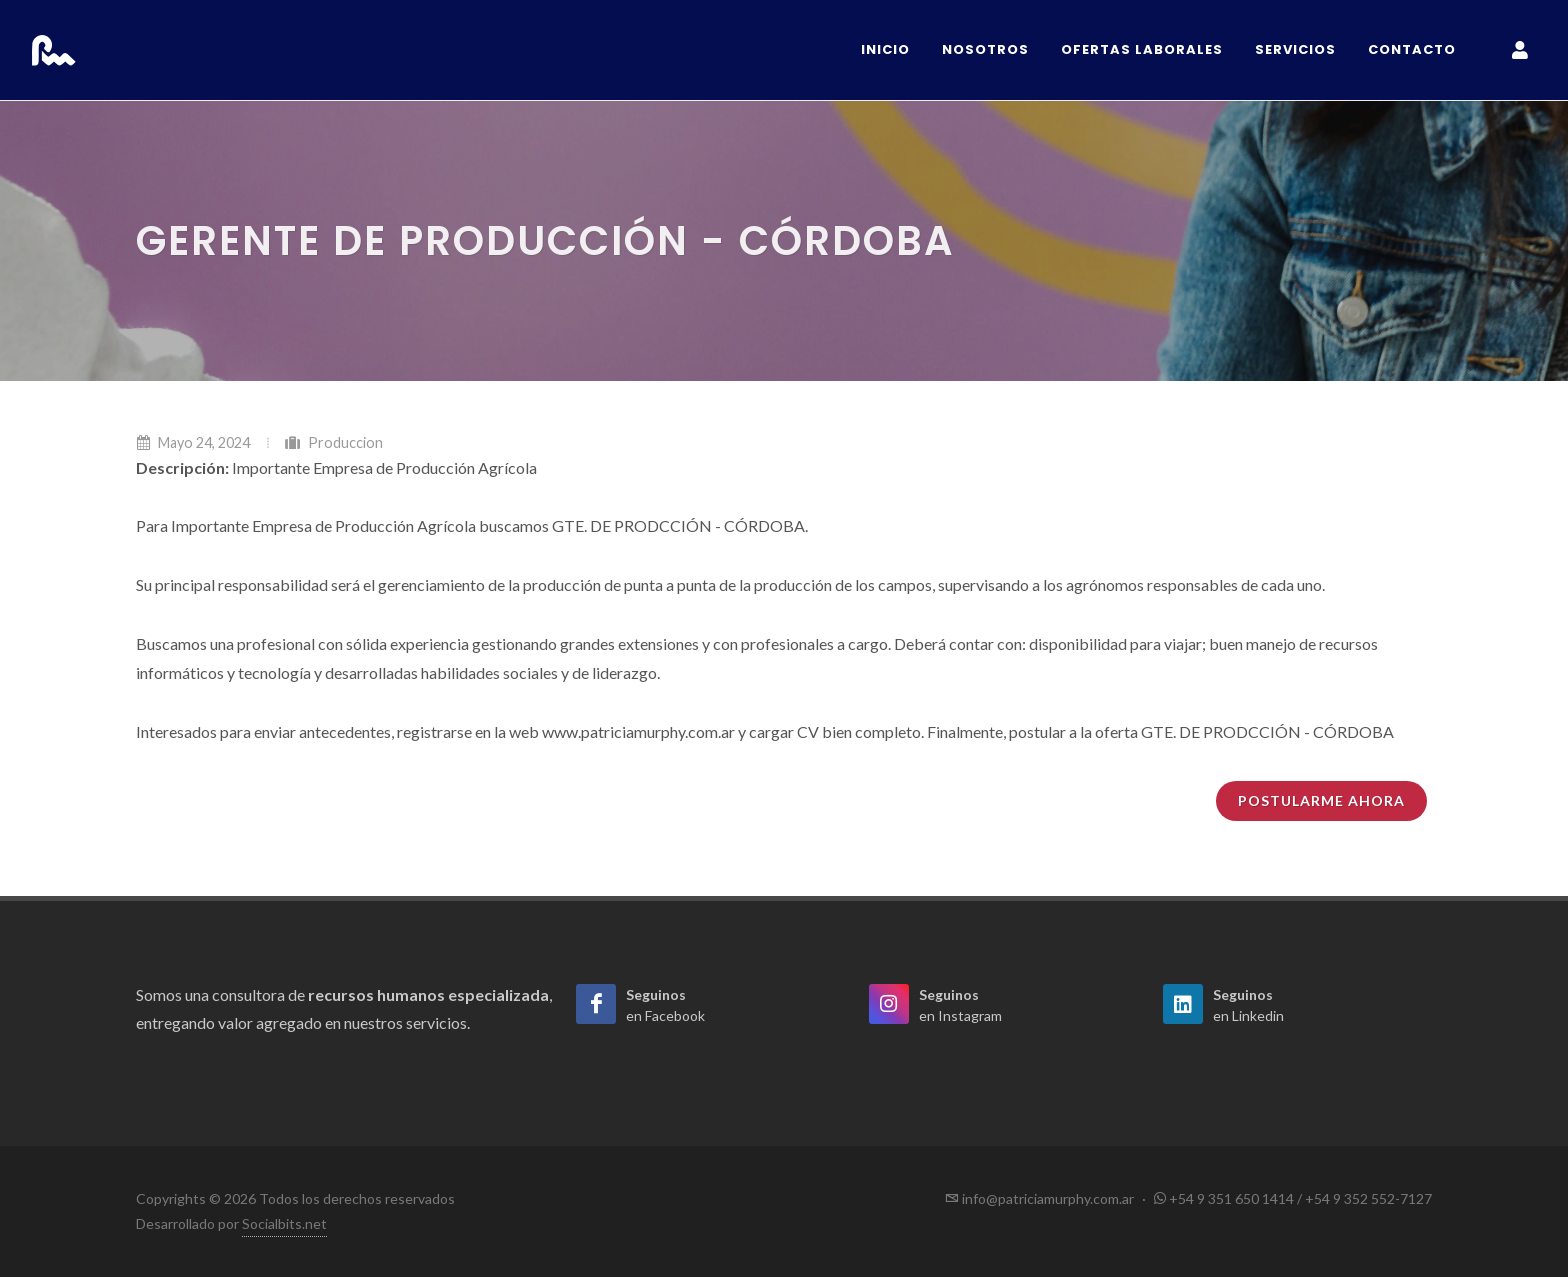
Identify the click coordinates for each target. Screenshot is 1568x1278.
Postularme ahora (1321, 801)
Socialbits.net (284, 1224)
